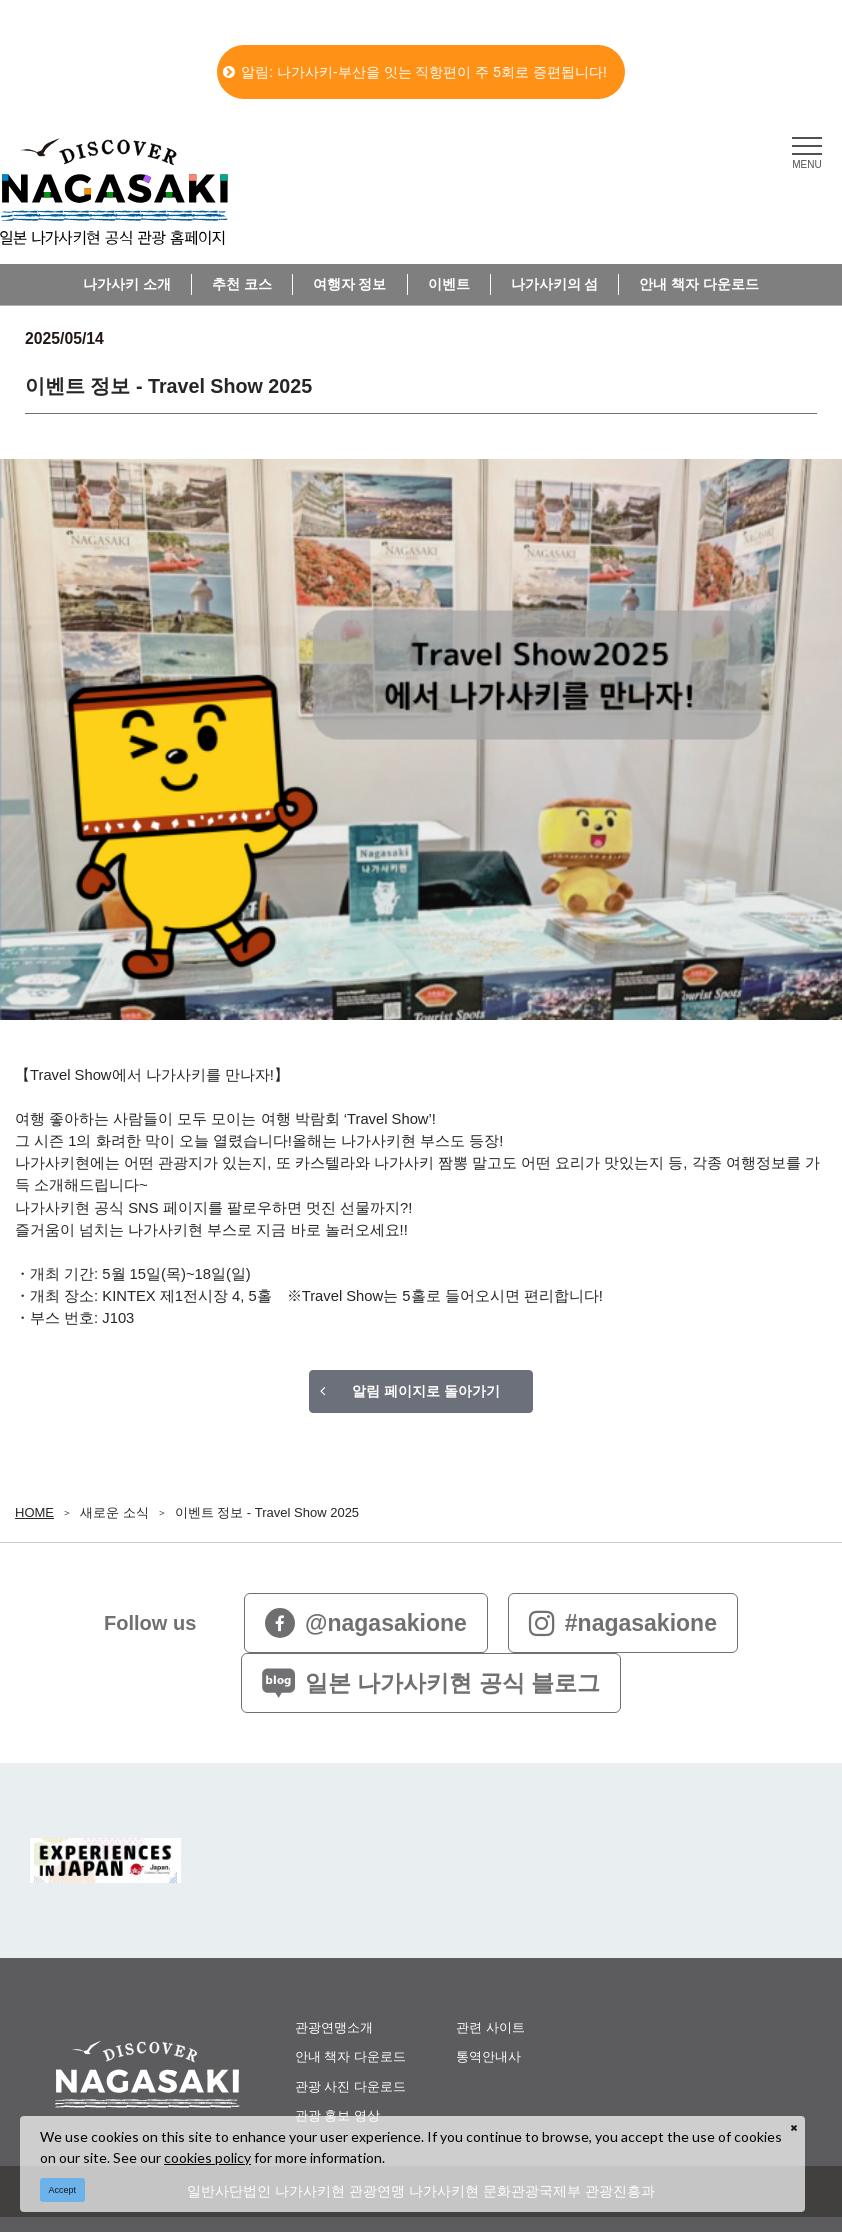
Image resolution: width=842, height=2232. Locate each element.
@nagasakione (366, 1623)
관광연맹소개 (334, 2027)
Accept (63, 2190)
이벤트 (449, 284)
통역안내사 (488, 2056)
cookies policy (207, 2157)
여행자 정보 (350, 284)
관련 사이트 (490, 2027)
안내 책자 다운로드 (699, 284)
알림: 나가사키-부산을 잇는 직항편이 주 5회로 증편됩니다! (415, 72)
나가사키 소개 (127, 284)
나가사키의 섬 (555, 284)
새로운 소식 (114, 1512)
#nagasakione (623, 1623)
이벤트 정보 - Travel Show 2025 (267, 1512)
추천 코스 (242, 284)
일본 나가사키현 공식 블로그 (431, 1683)
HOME (34, 1512)
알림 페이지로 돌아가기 (426, 1391)
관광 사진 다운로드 (350, 2086)
